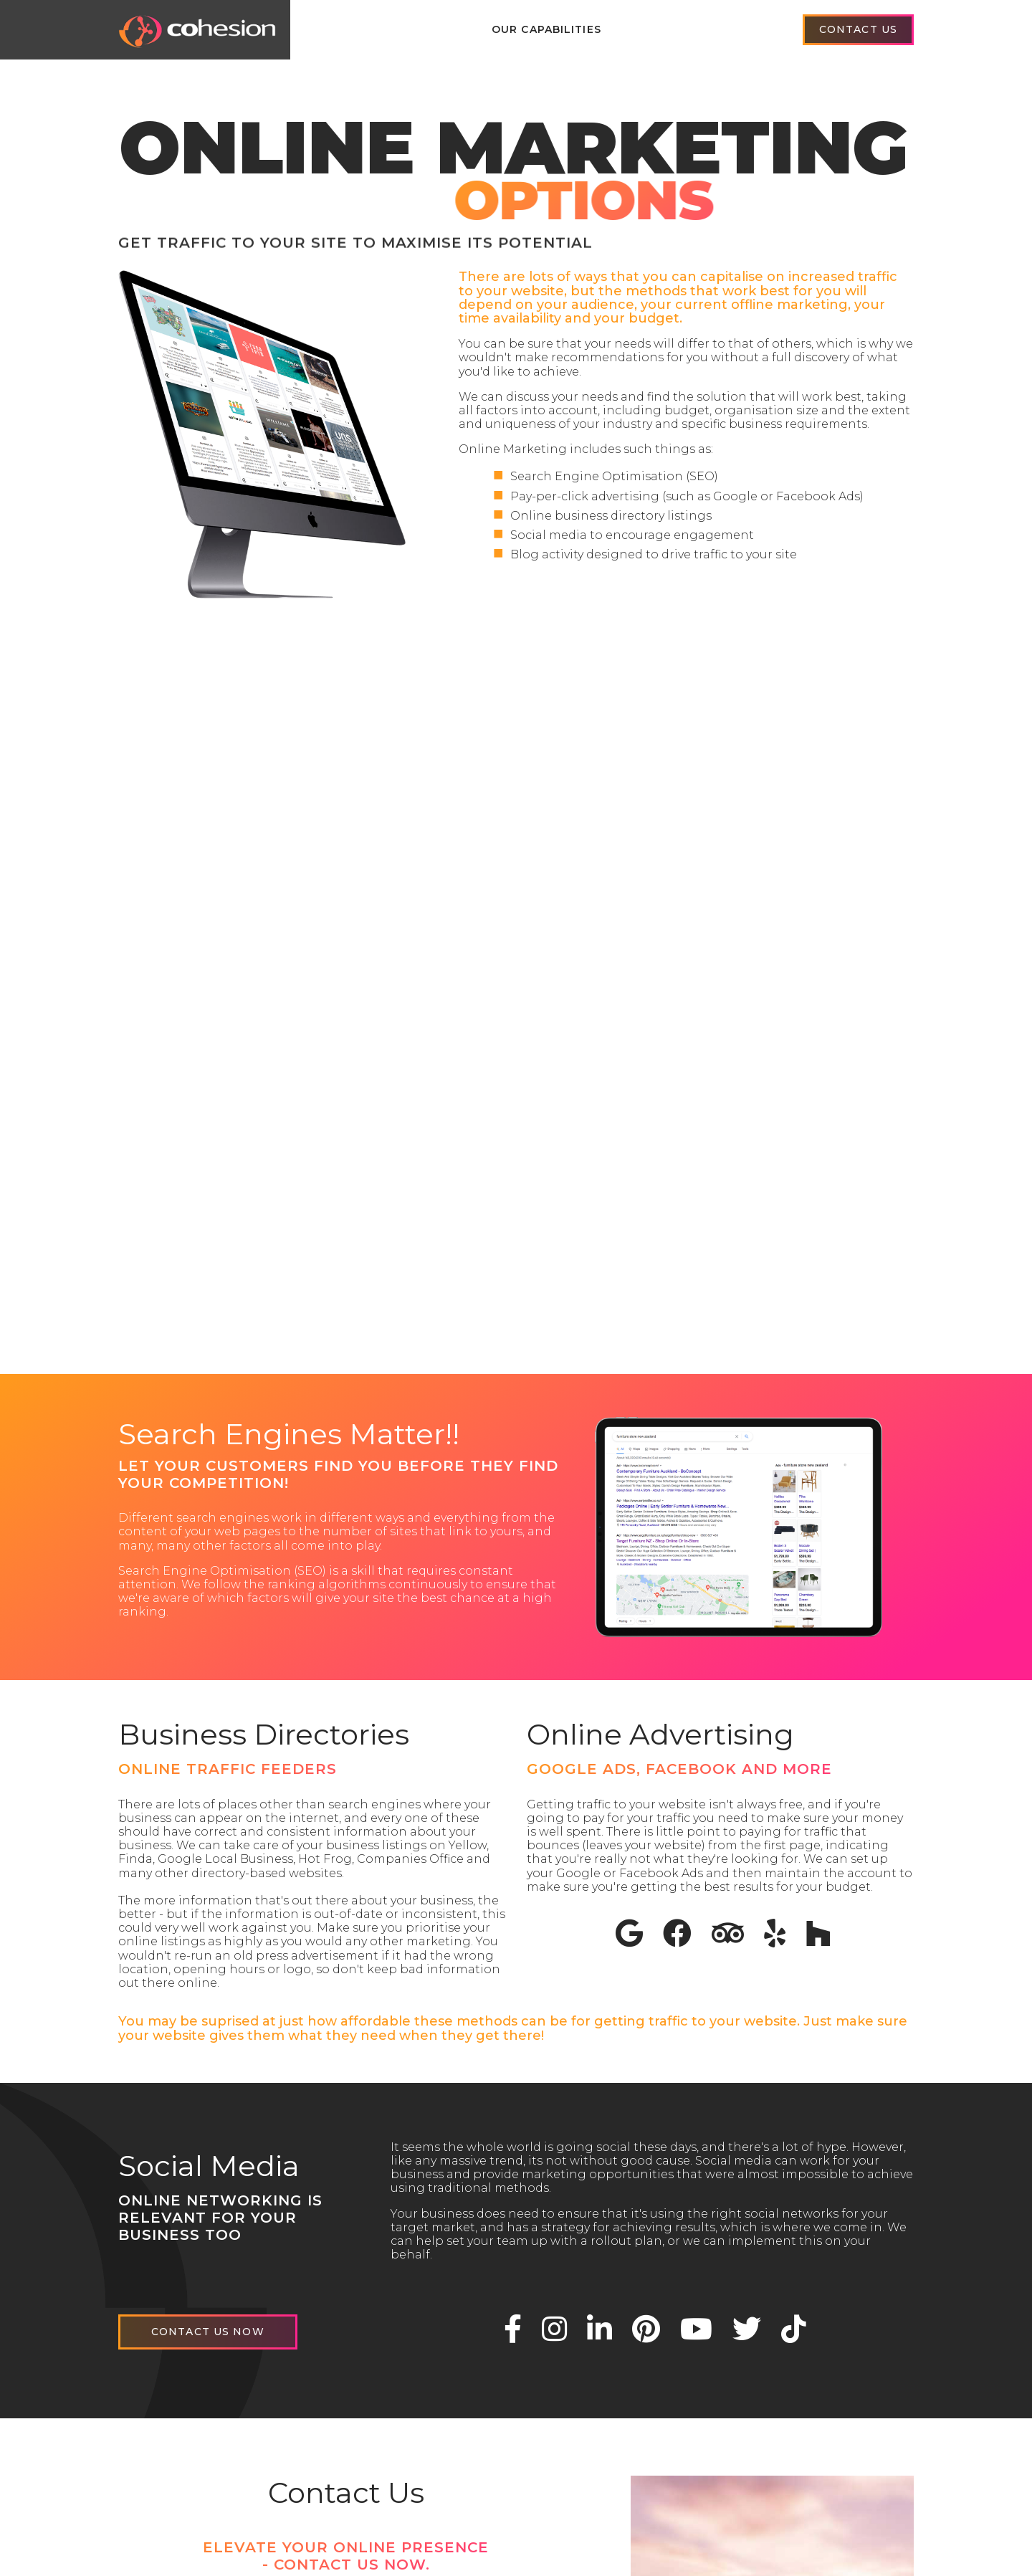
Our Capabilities (546, 29)
